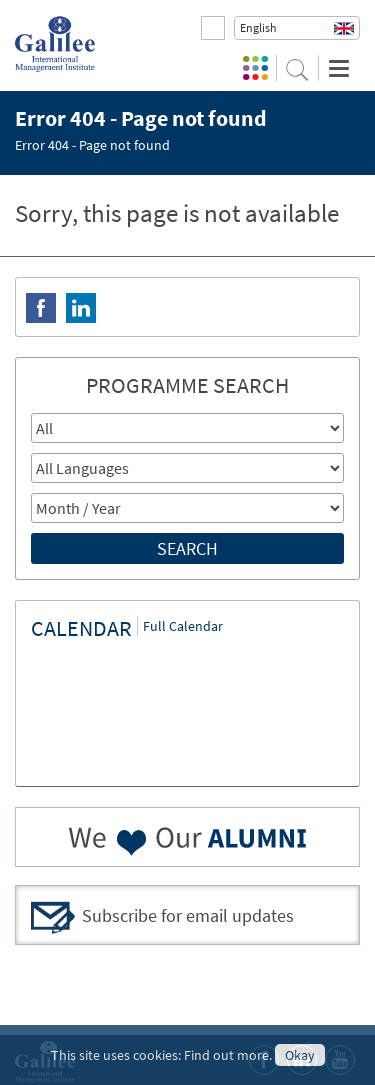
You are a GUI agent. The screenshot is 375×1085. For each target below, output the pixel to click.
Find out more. (228, 1055)
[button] (297, 28)
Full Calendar (183, 626)
